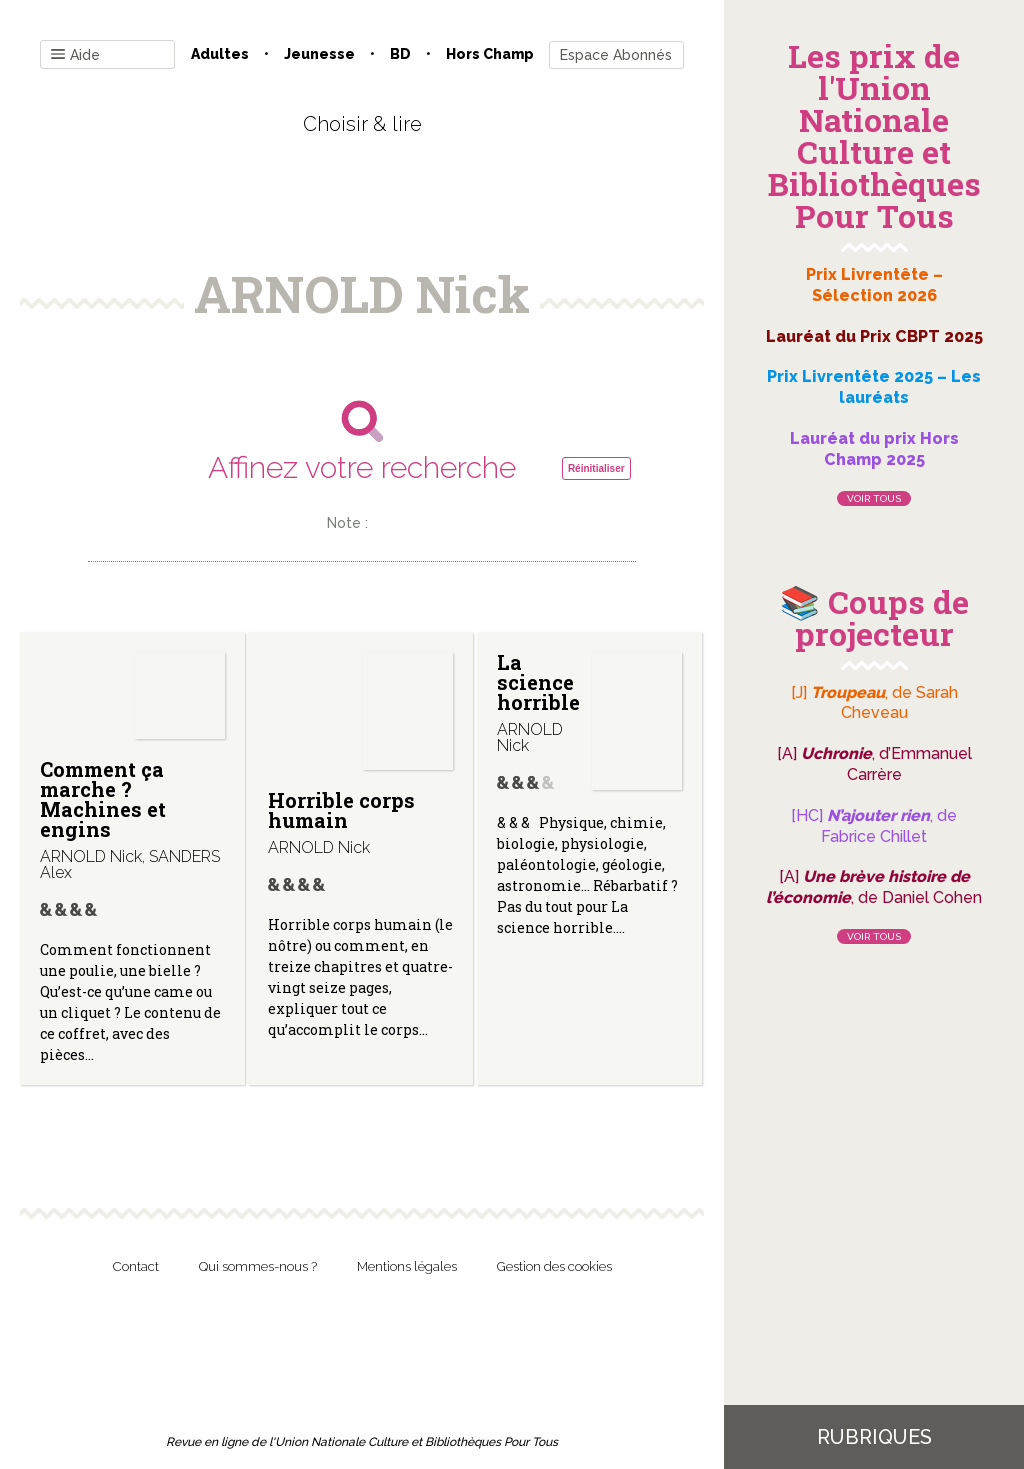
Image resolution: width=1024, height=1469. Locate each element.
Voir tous (874, 498)
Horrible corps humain (341, 810)
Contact (136, 1266)
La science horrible (538, 682)
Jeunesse (319, 54)
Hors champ (490, 54)
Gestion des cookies (554, 1266)
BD (400, 54)
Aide (75, 55)
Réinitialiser (596, 468)
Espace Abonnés (616, 55)
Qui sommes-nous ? (258, 1266)
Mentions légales (407, 1266)
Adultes (220, 54)
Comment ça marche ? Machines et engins (103, 799)
